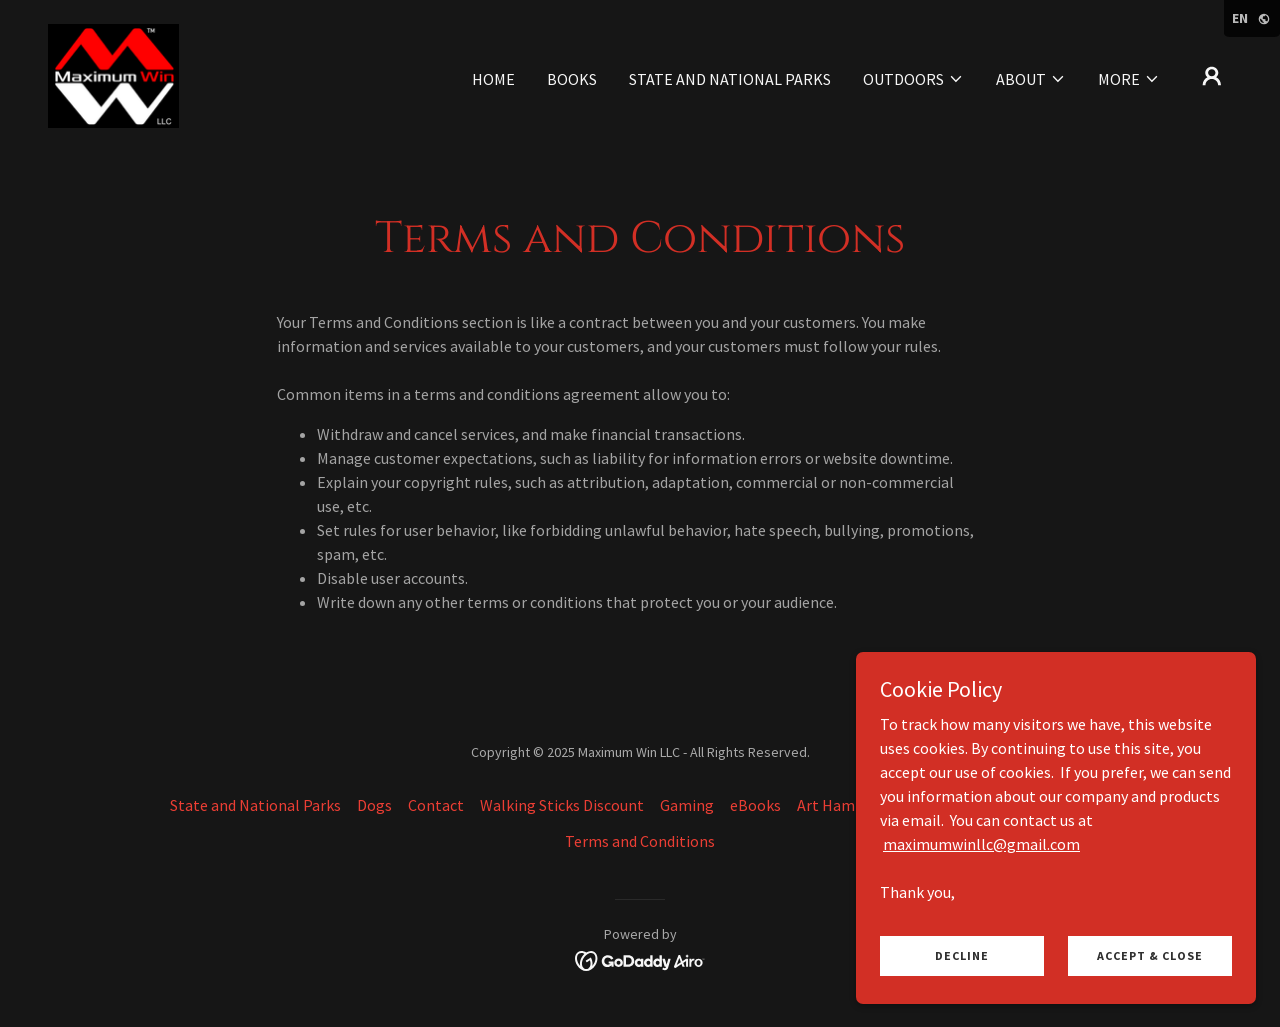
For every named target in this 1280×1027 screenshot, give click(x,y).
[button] (913, 79)
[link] (113, 74)
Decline (962, 955)
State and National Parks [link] (730, 79)
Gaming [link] (687, 805)
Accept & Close (1150, 955)
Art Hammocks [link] (848, 805)
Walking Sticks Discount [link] (562, 805)
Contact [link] (436, 805)
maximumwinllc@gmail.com (981, 843)
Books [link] (572, 79)
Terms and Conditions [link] (640, 841)
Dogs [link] (374, 805)
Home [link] (493, 79)
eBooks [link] (755, 805)
